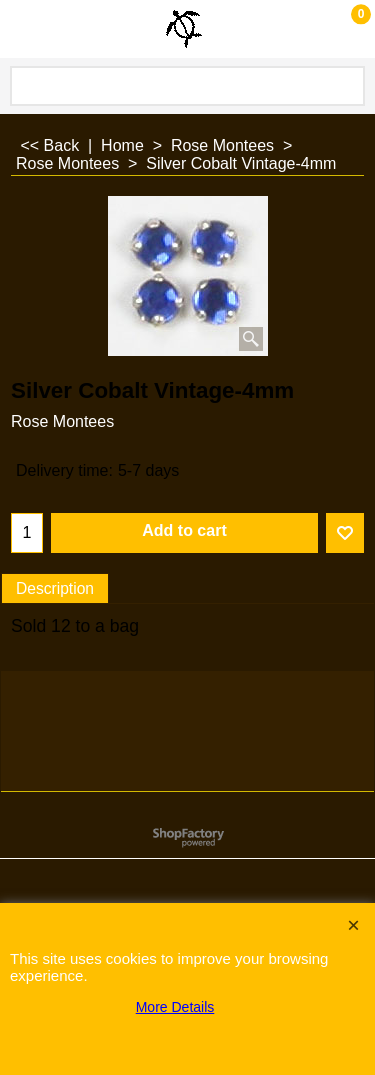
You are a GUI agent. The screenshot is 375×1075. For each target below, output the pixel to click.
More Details (175, 1007)
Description (55, 588)
